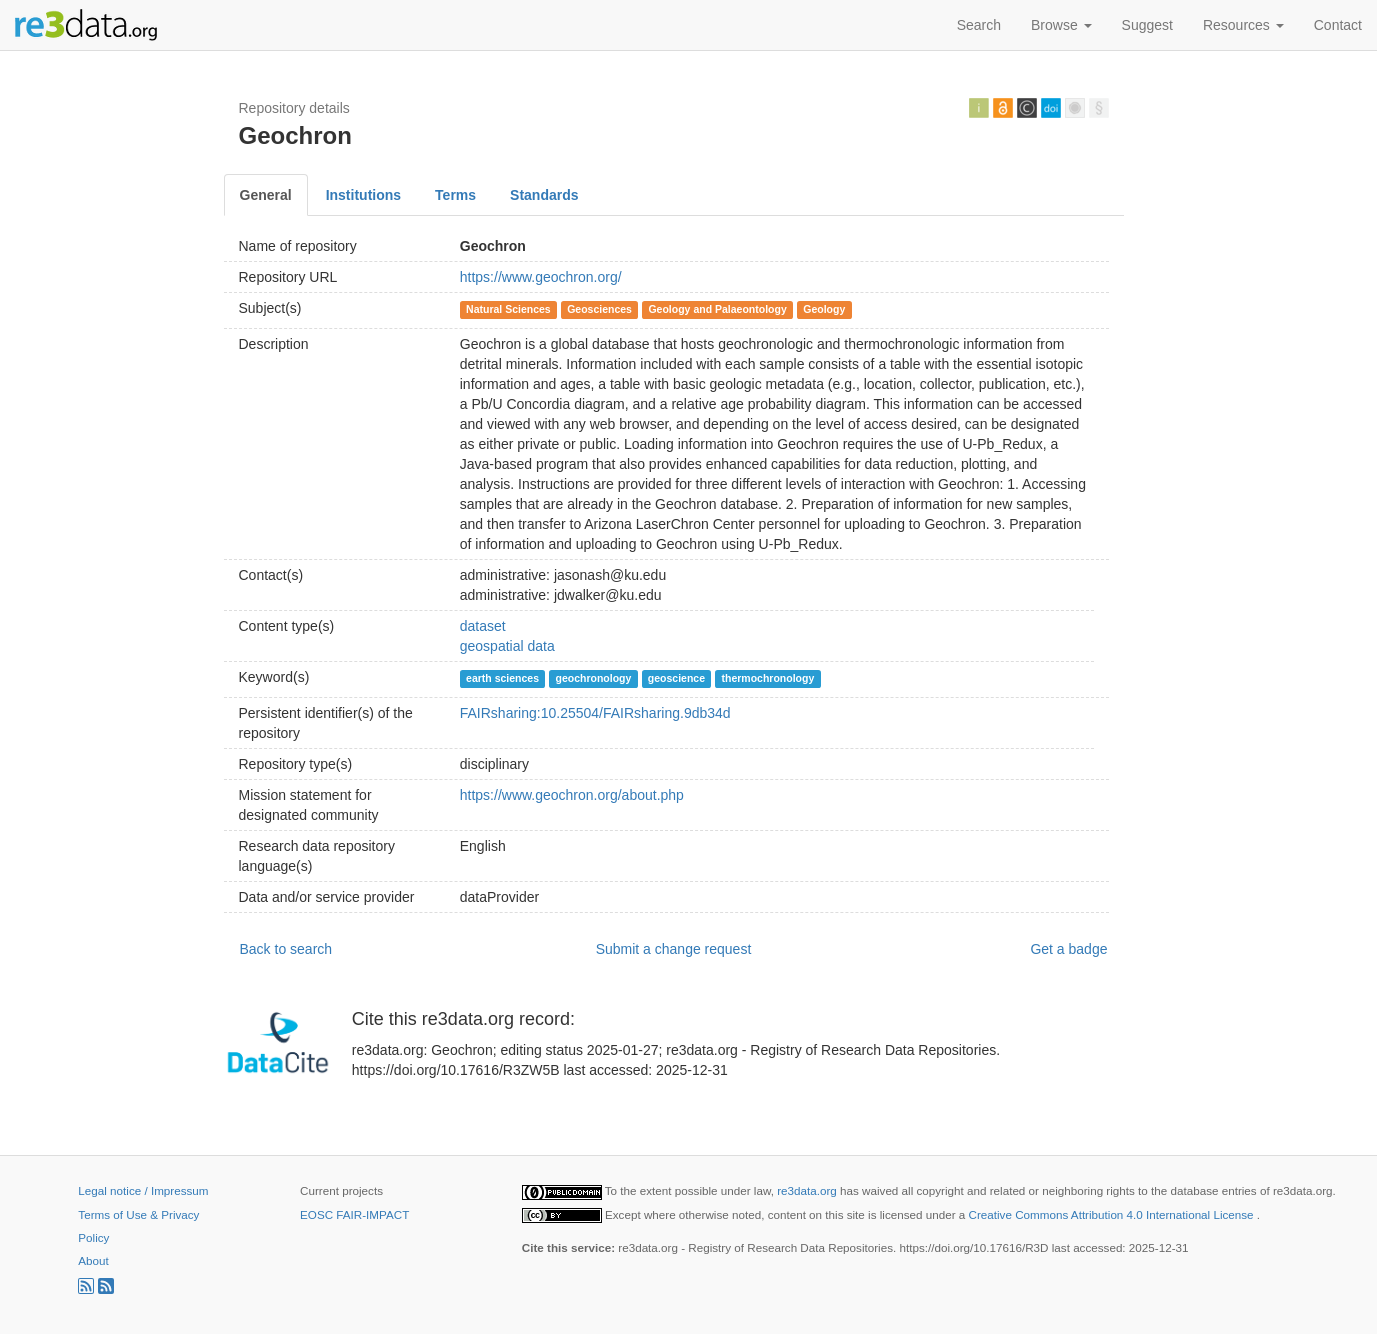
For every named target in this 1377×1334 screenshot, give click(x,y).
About (93, 1260)
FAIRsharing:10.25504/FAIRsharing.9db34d (595, 713)
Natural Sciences (508, 309)
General (266, 195)
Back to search (286, 949)
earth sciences (502, 678)
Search (979, 25)
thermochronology (768, 678)
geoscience (676, 678)
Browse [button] (1061, 25)
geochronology (594, 678)
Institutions (363, 195)
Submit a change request (674, 949)
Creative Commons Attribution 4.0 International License (1113, 1214)
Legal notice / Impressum (143, 1190)
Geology (824, 309)
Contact (1338, 25)
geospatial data (507, 646)
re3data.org (808, 1190)
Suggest (1147, 25)
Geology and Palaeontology (717, 309)
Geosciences (599, 309)
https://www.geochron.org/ (541, 277)
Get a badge (1068, 949)
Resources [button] (1243, 25)
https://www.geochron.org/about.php (572, 795)
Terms (455, 195)
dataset (483, 626)
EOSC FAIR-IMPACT (354, 1214)
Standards (544, 195)
